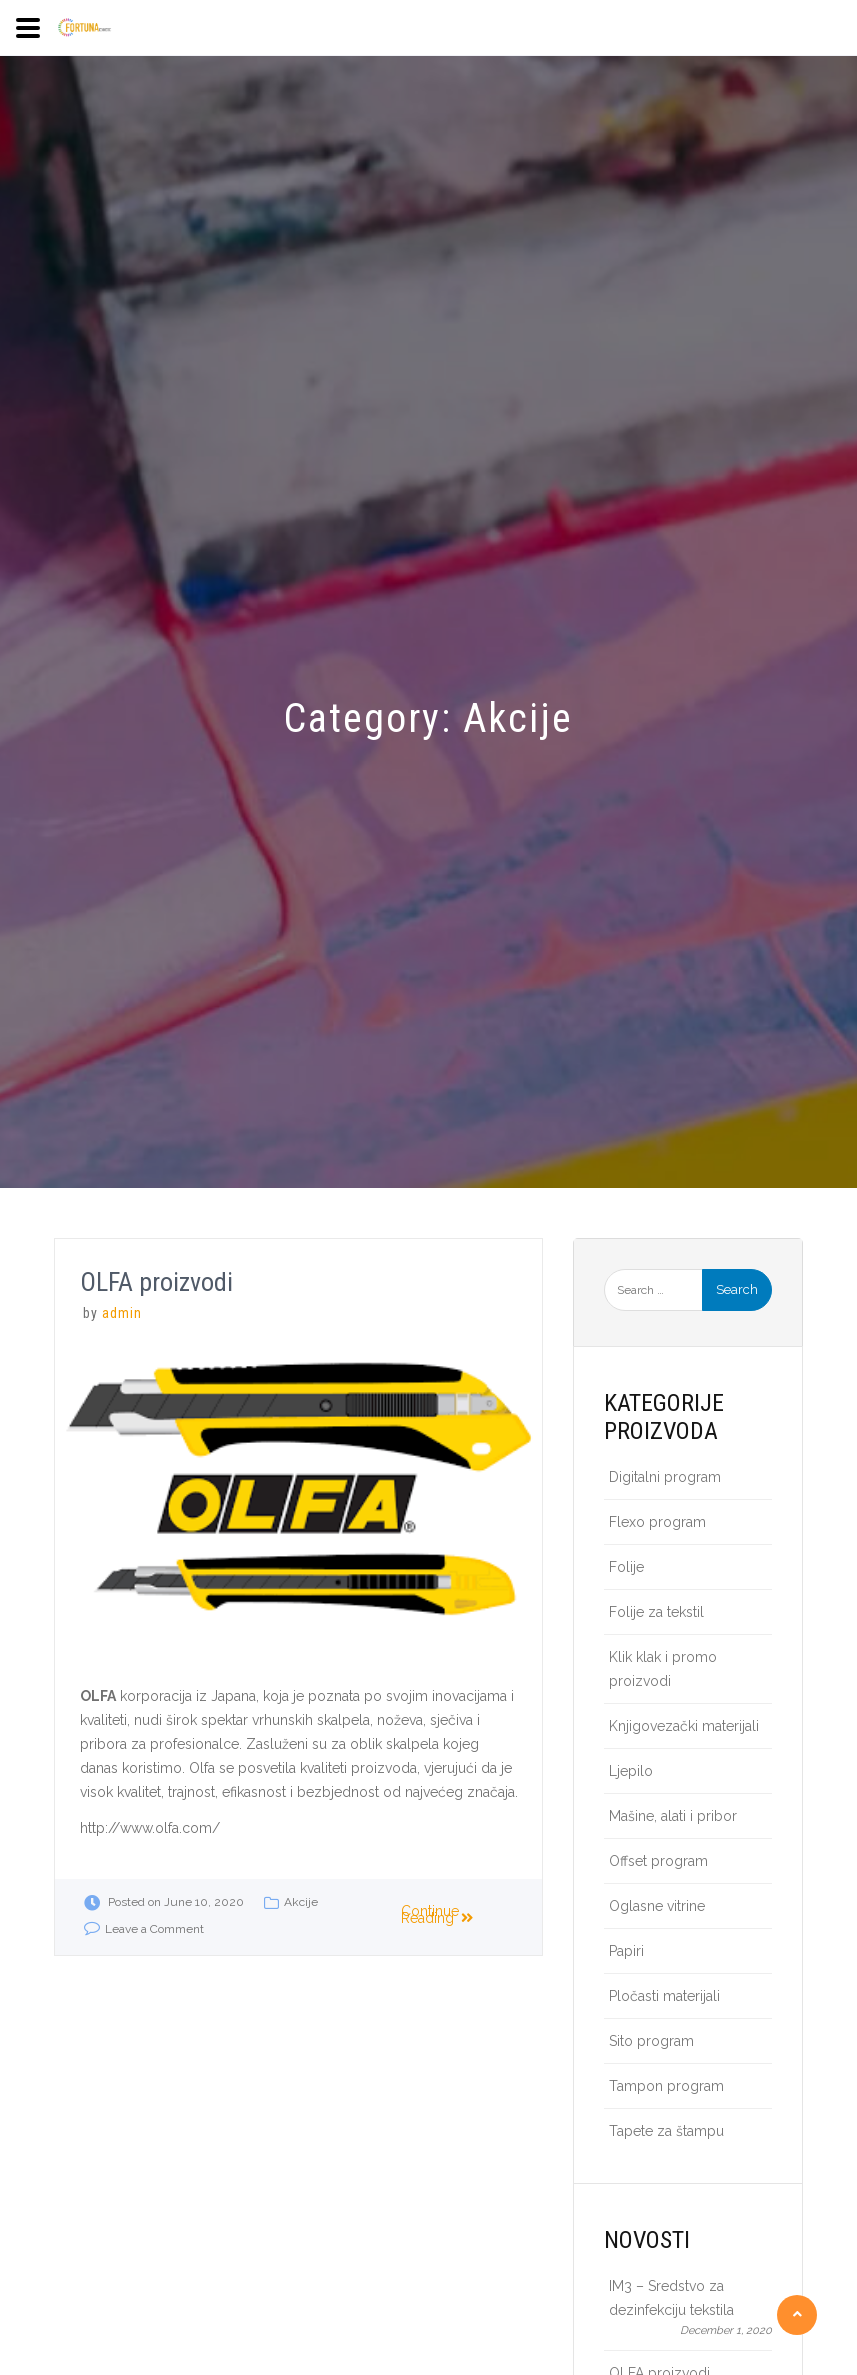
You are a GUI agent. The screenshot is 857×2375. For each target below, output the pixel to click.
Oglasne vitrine (657, 1906)
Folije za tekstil (656, 1612)
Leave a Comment (154, 1929)
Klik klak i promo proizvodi (663, 1669)
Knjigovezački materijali (684, 1726)
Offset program (658, 1861)
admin (122, 1313)
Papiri (626, 1951)
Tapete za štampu (666, 2131)
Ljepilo (631, 1771)
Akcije (301, 1902)
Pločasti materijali (664, 1996)
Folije (626, 1567)
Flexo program (657, 1522)
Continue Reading (438, 1914)
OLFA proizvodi (156, 1282)
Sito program (651, 2041)
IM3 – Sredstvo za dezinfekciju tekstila (671, 2298)
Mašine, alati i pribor (673, 1816)
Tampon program (666, 2086)
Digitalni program (665, 1477)
